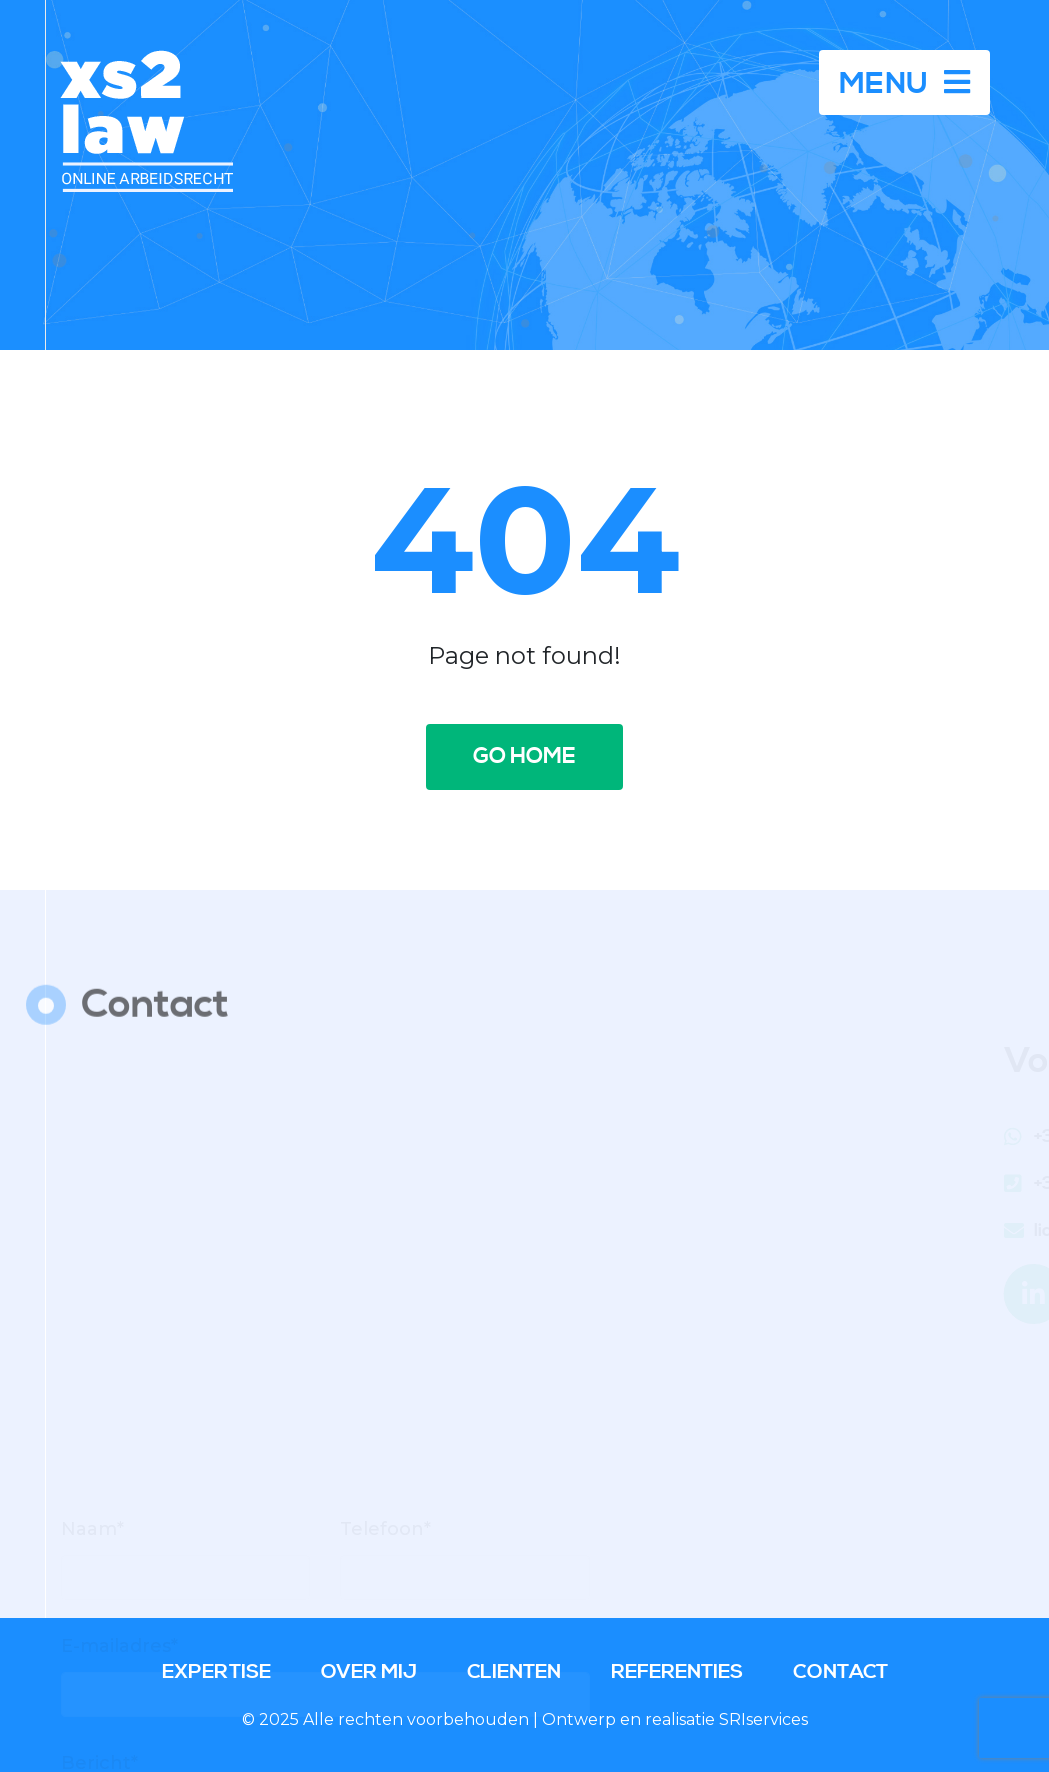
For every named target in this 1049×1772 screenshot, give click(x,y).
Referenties (677, 1672)
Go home (524, 756)
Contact (840, 1672)
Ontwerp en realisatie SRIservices (675, 1719)
